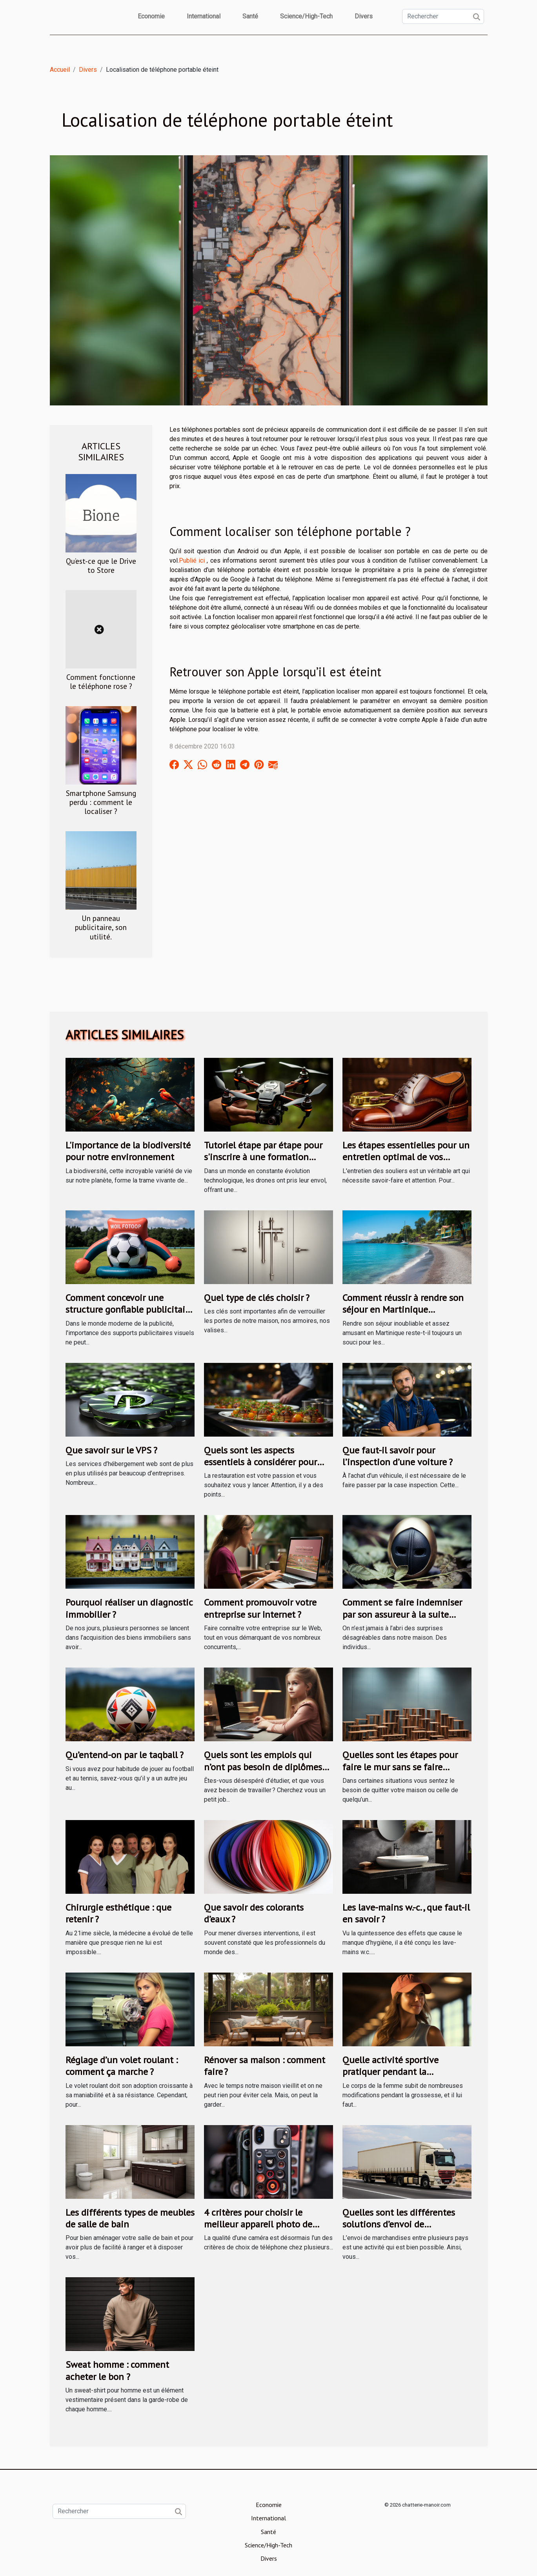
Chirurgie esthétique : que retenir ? (118, 1913)
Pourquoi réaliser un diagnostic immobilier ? (129, 1608)
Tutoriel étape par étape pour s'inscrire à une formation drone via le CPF (263, 1157)
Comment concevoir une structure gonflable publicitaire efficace (129, 1310)
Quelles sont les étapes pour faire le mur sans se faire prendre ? (400, 1767)
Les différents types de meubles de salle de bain (130, 2218)
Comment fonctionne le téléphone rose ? (100, 681)
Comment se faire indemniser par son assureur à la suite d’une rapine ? (402, 1614)
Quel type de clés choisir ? (256, 1298)
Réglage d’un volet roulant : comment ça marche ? (122, 2066)
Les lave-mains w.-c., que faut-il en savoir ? (406, 1913)
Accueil (60, 69)
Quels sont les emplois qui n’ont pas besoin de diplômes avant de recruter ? (263, 1767)
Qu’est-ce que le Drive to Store (101, 565)
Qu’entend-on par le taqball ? (125, 1755)
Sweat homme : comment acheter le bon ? (117, 2370)
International (203, 16)
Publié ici (192, 560)
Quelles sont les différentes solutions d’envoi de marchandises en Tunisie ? (398, 2224)
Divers (364, 16)
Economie (151, 16)
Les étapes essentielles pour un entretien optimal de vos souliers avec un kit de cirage (406, 1157)
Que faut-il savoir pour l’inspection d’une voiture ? (397, 1456)
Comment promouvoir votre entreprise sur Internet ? (260, 1608)
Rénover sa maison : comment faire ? (264, 2066)
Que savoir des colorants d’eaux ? (254, 1913)
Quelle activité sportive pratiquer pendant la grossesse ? (390, 2072)
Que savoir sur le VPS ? (111, 1450)
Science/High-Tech (306, 16)
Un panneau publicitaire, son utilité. (101, 927)
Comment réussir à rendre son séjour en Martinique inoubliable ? (403, 1310)
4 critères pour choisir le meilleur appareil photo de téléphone (258, 2224)
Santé (250, 16)
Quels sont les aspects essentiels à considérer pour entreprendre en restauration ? (266, 1462)
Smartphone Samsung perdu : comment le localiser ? (101, 802)
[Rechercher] (443, 16)
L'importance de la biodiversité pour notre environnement (128, 1151)
